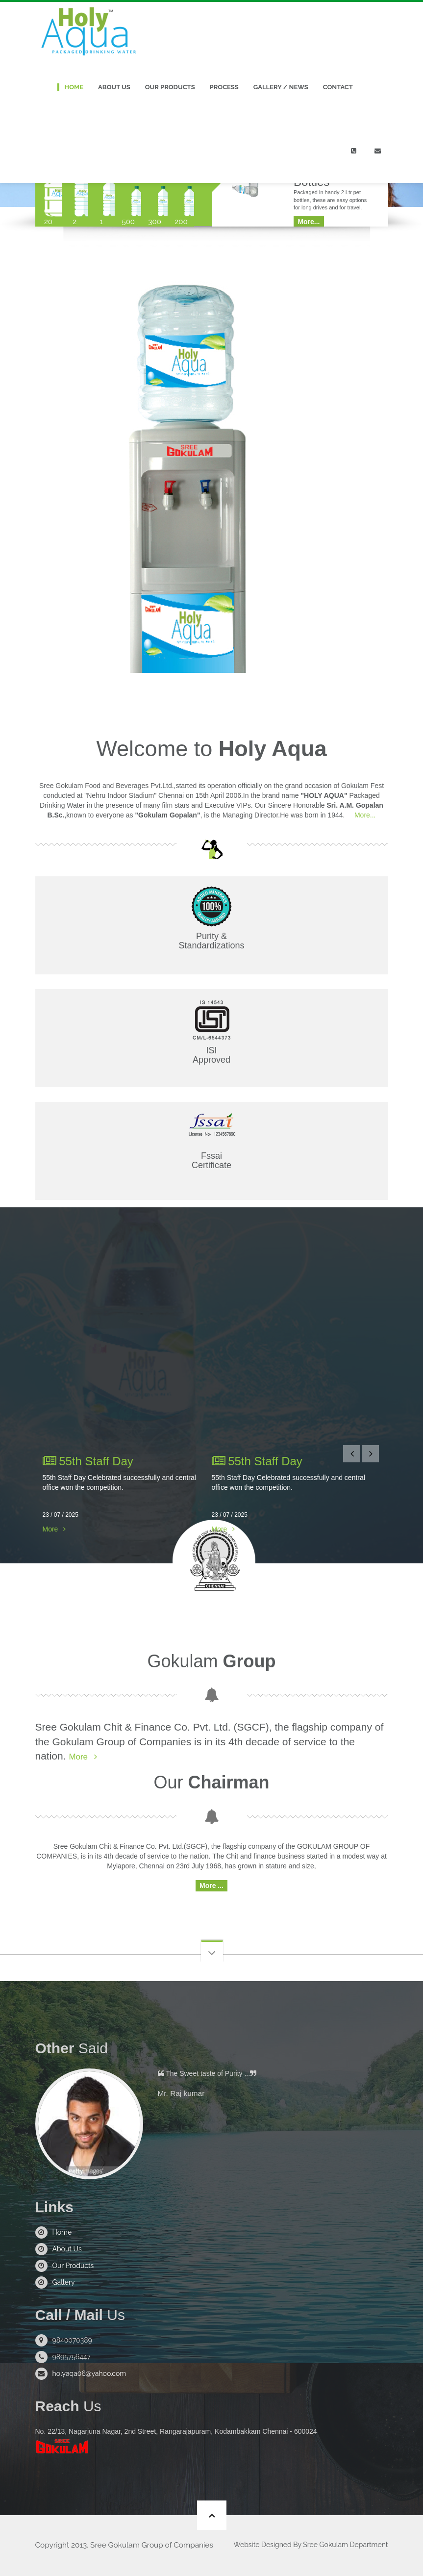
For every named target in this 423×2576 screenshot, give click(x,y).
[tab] (48, 190)
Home (74, 87)
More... (363, 815)
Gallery (63, 2283)
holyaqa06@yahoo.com (89, 2374)
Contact (338, 87)
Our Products (170, 87)
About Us (114, 87)
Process (224, 87)
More (50, 1529)
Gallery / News (280, 87)
